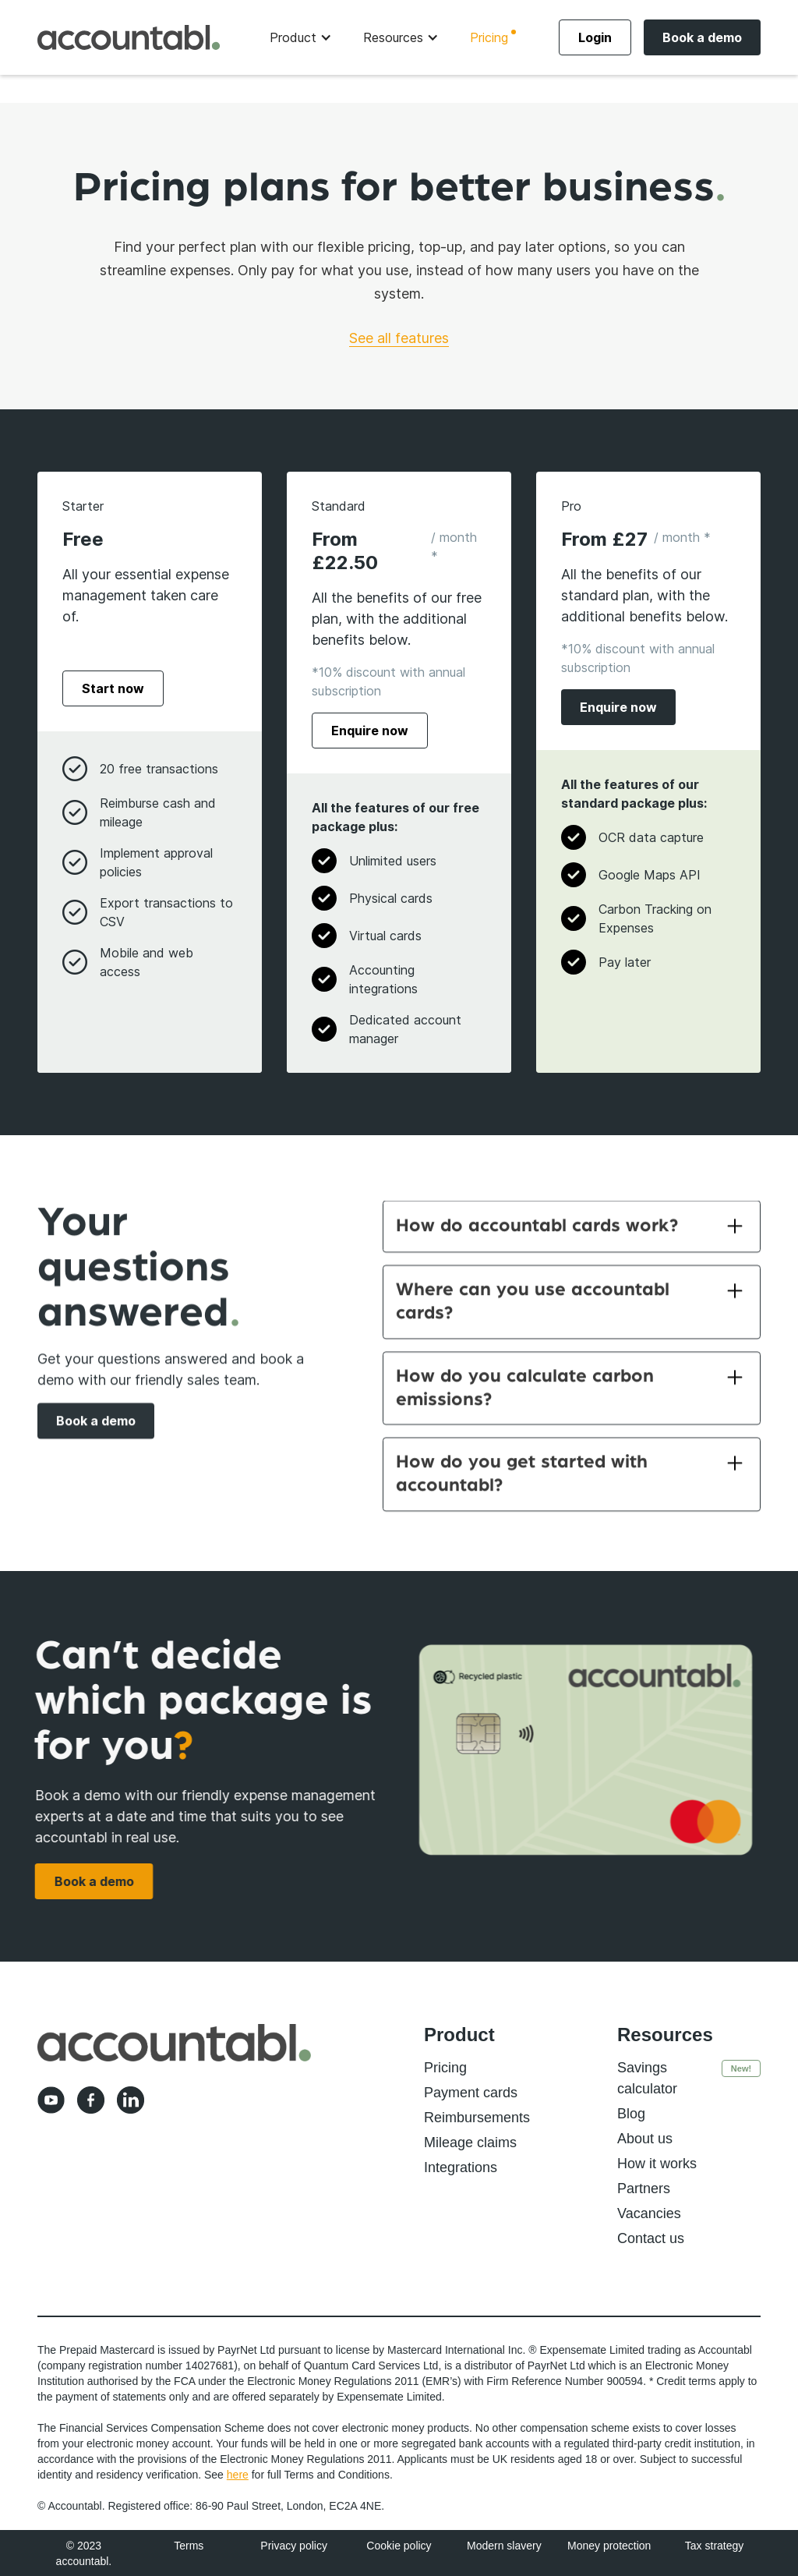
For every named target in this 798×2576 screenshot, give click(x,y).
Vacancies (649, 2213)
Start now (113, 688)
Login (595, 37)
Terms (188, 2545)
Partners (643, 2188)
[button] (301, 37)
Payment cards (470, 2092)
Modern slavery (504, 2545)
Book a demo (702, 37)
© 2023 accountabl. (84, 2553)
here (238, 2474)
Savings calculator (647, 2078)
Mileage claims (470, 2142)
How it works (657, 2163)
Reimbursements (477, 2117)
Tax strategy (714, 2545)
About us (645, 2138)
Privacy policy (293, 2545)
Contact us (650, 2238)
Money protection (609, 2545)
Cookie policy (398, 2545)
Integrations (460, 2167)
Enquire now (369, 730)
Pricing (489, 37)
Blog (631, 2113)
